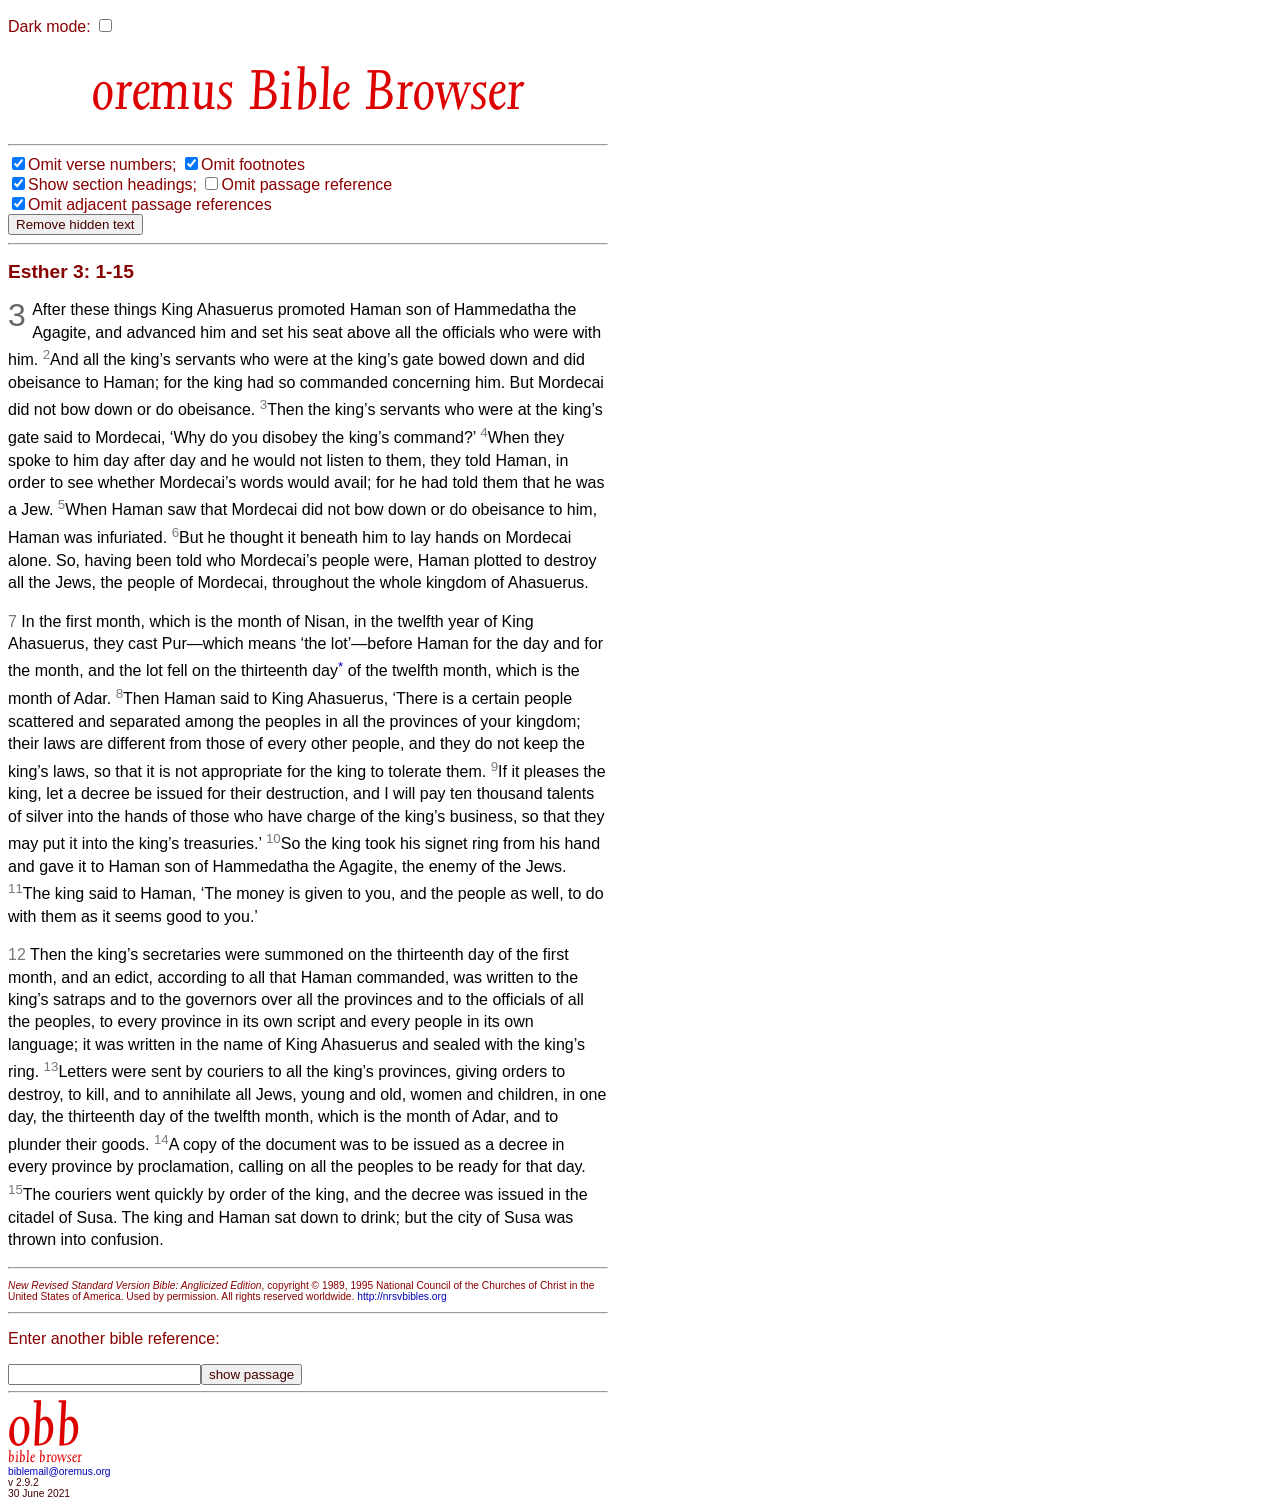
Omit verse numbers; (102, 164)
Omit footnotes (253, 164)
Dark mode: (49, 26)
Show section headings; (112, 184)
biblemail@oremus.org (59, 1471)
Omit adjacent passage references (150, 204)
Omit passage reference (306, 184)
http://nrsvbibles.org (401, 1296)
